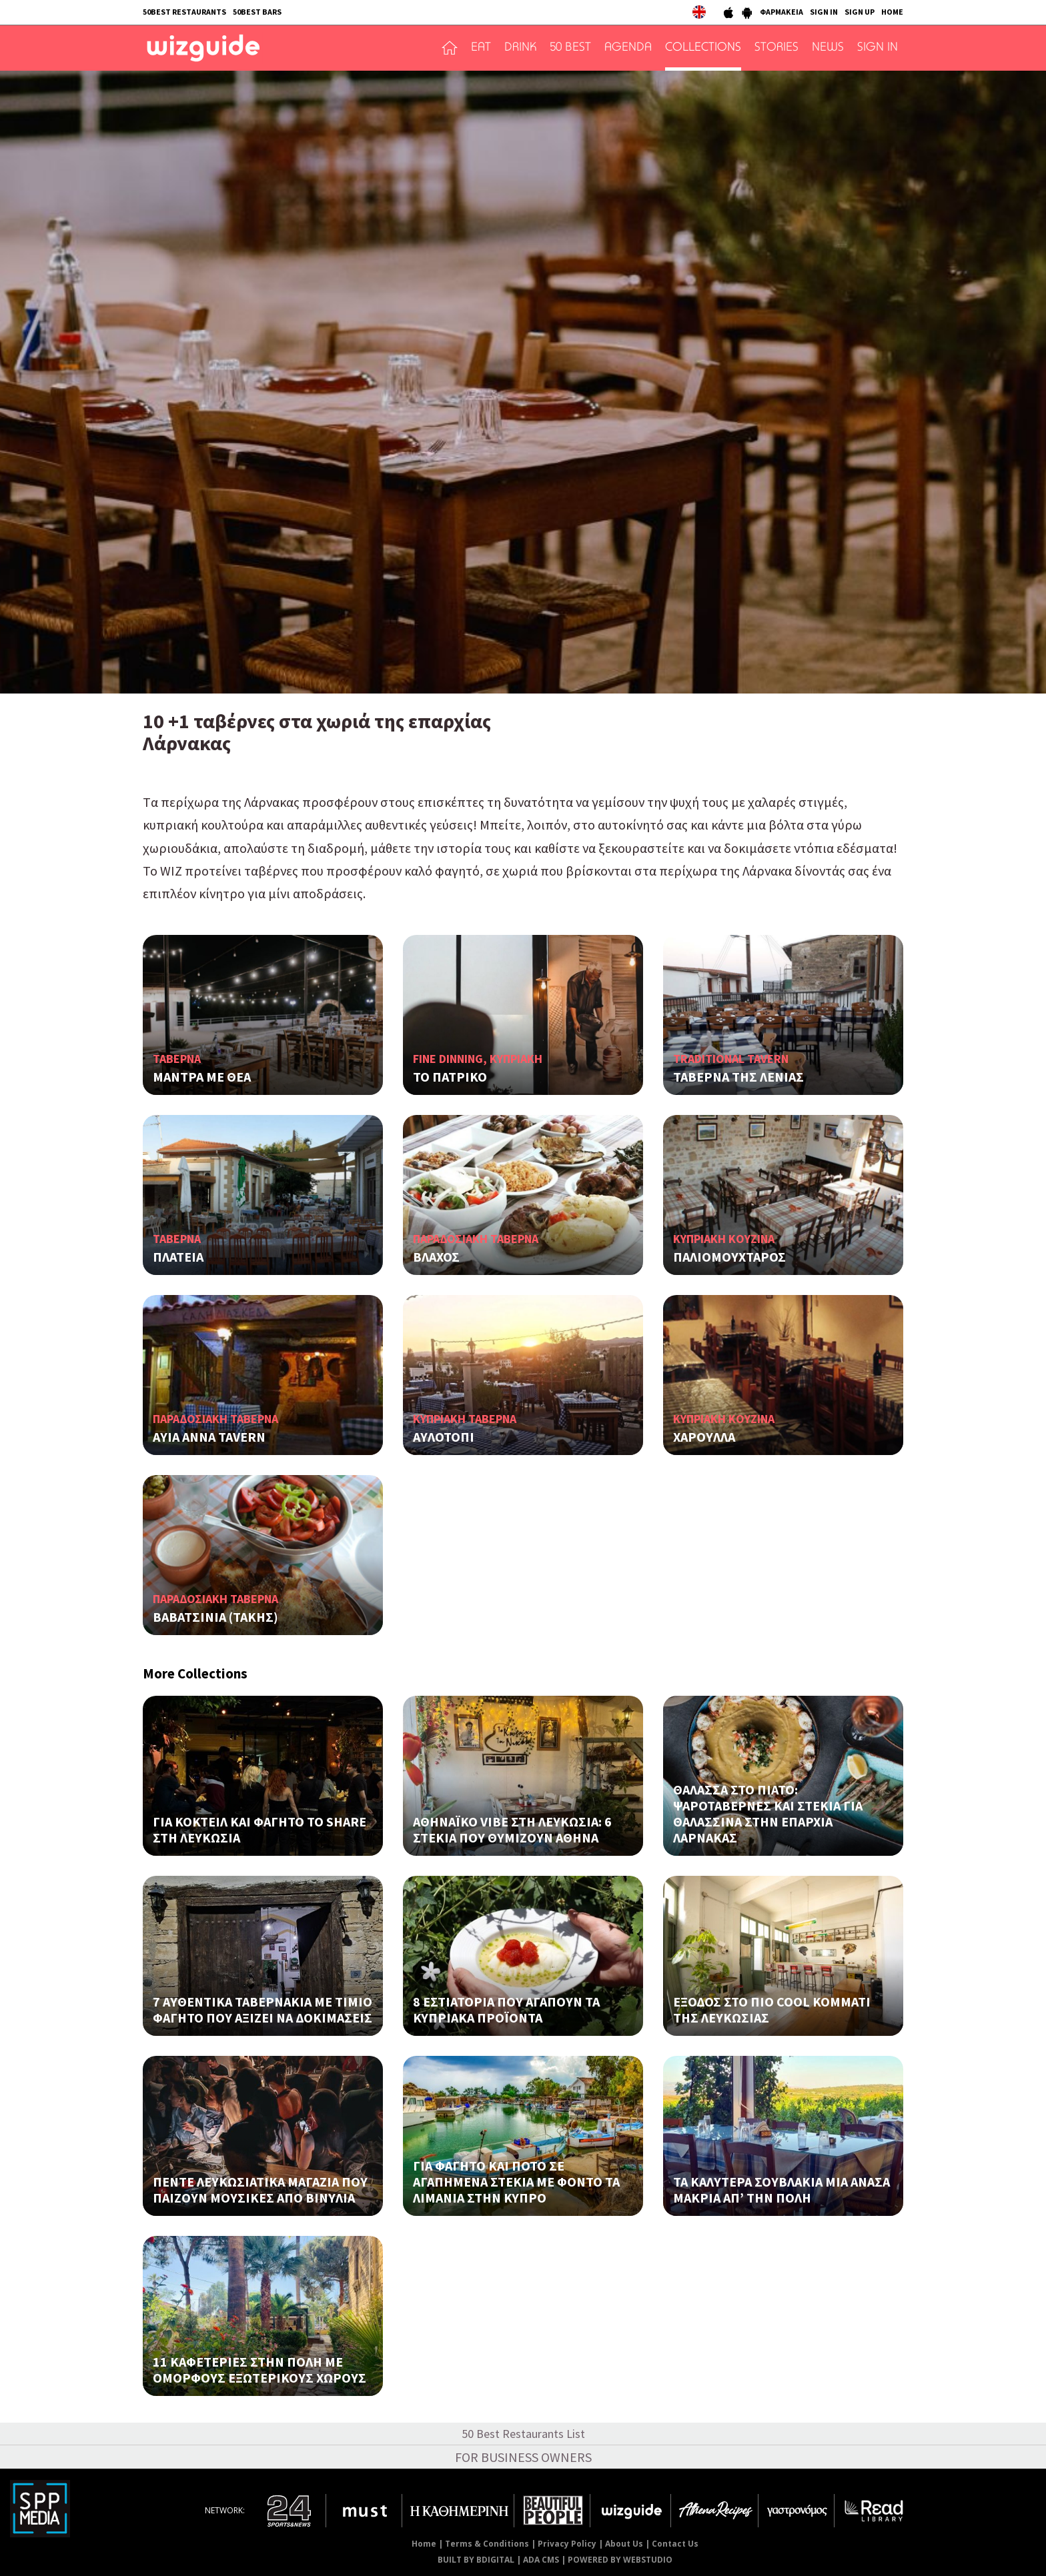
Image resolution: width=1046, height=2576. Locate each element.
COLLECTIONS (703, 48)
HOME (892, 12)
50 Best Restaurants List (523, 2433)
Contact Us (675, 2543)
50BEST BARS (257, 12)
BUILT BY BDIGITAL (476, 2559)
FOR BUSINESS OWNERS (523, 2457)
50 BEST (570, 48)
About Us (624, 2543)
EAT (481, 48)
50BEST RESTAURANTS (184, 12)
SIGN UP (860, 12)
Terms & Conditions (487, 2543)
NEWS (828, 48)
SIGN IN (824, 12)
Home (424, 2543)
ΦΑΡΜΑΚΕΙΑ (781, 12)
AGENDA (628, 48)
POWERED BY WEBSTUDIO (620, 2559)
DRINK (520, 48)
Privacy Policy (567, 2543)
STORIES (776, 48)
